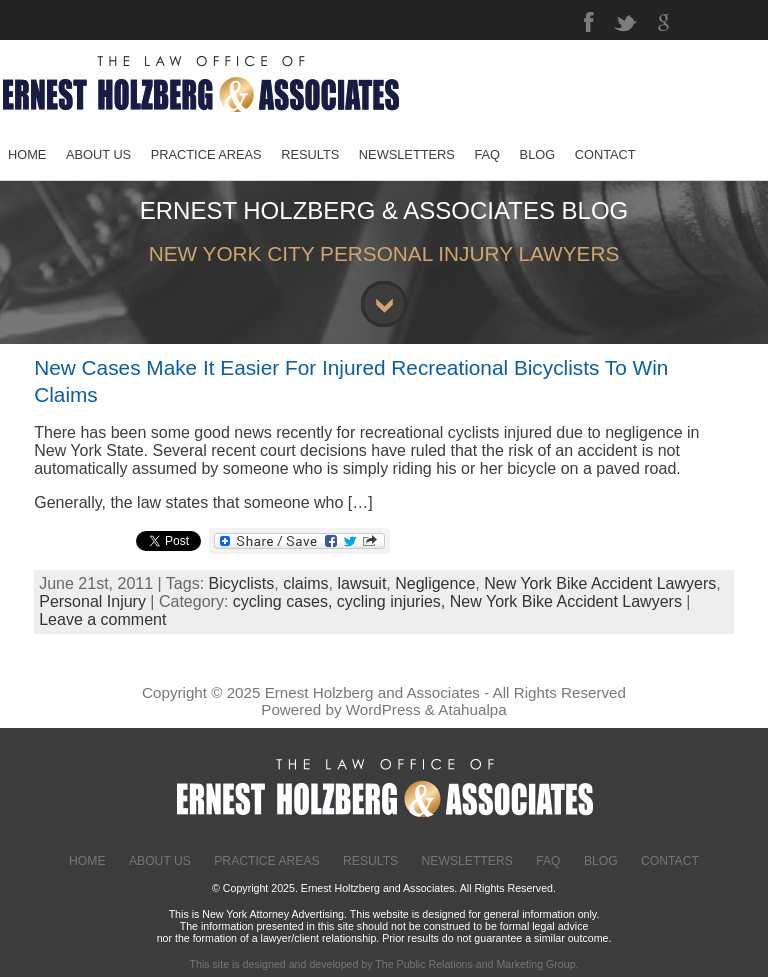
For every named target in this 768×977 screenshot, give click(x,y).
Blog (601, 861)
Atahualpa (472, 709)
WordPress (383, 709)
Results (370, 861)
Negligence (435, 583)
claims (305, 583)
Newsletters (467, 861)
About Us (160, 861)
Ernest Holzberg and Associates (372, 692)
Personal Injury (92, 601)
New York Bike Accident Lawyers (600, 583)
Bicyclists (242, 583)
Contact (670, 861)
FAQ (548, 861)
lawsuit (361, 583)
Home (87, 861)
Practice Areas (266, 861)
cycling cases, (285, 601)
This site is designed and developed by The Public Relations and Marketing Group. (383, 964)
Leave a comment (102, 619)
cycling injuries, (393, 601)
